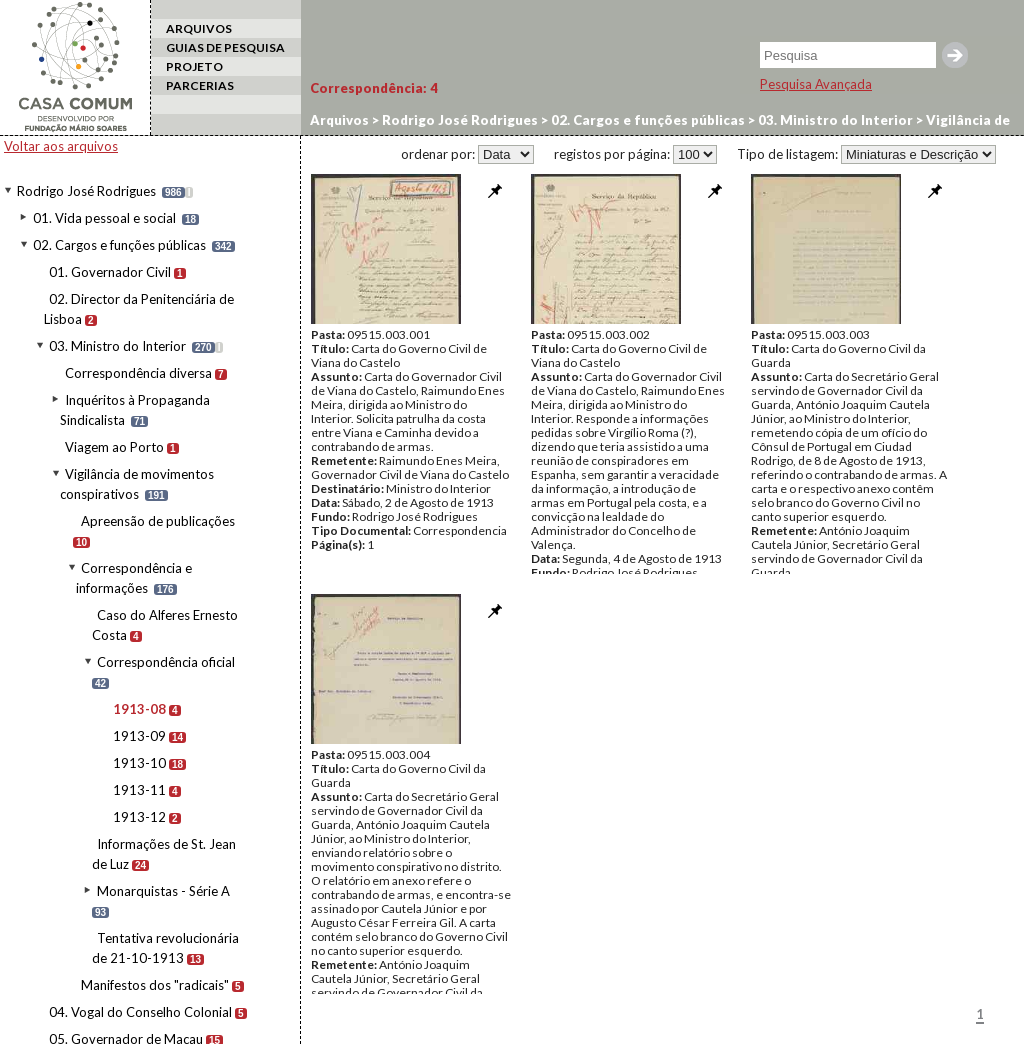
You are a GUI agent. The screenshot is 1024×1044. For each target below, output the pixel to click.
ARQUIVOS (199, 28)
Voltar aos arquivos (61, 146)
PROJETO (194, 66)
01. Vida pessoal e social (104, 218)
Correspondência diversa (138, 373)
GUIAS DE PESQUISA (225, 47)
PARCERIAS (200, 85)
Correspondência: (374, 88)
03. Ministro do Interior (117, 346)
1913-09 (139, 736)
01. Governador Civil (110, 272)
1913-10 (139, 763)
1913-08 (139, 709)
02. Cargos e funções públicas (119, 245)
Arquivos (339, 120)
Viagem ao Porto (114, 447)
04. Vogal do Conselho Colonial (140, 1012)
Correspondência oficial (166, 662)
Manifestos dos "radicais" (155, 985)
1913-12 (139, 817)
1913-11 (139, 790)
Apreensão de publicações (158, 521)
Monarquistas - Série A (163, 891)
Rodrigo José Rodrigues (86, 191)
